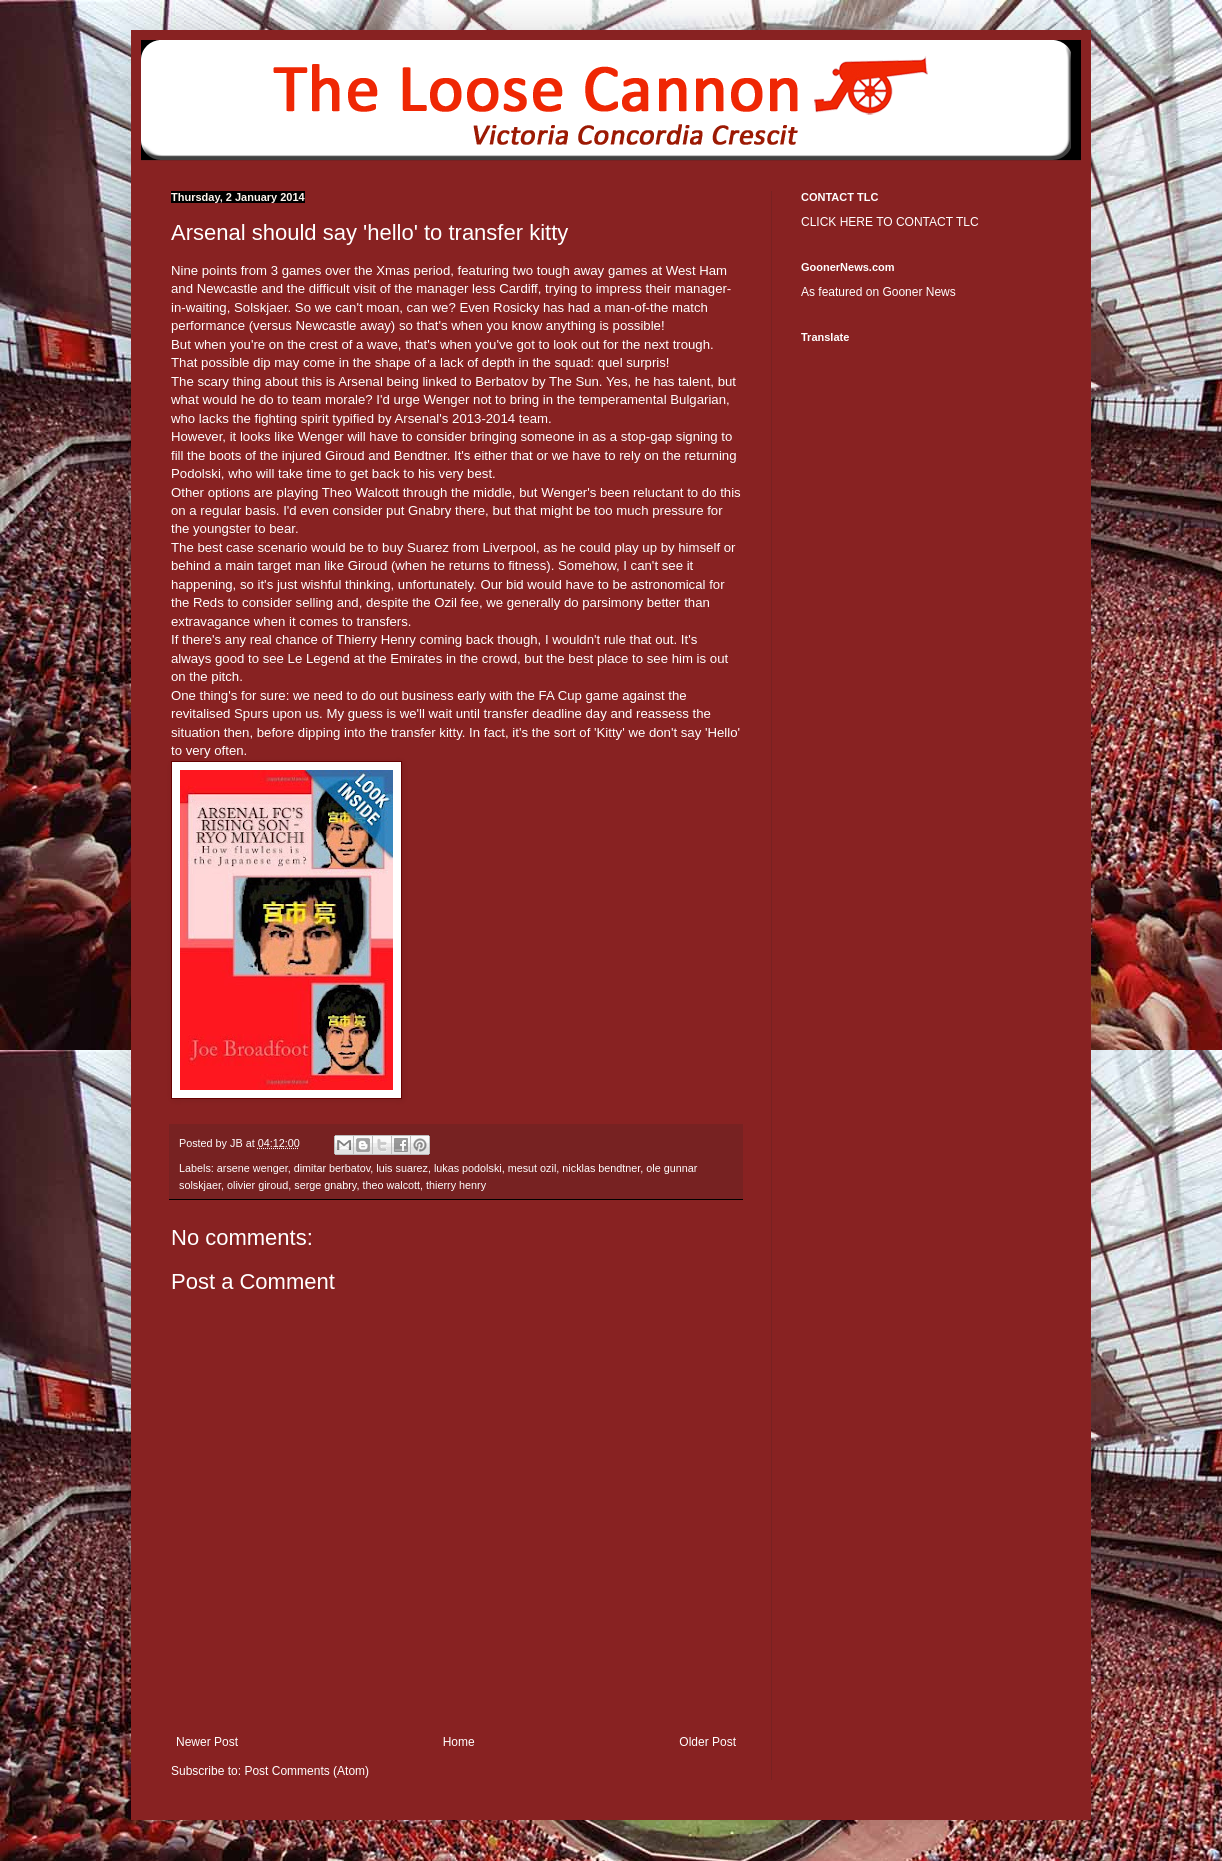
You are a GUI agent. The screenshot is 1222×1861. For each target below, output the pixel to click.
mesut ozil (532, 1168)
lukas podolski (468, 1168)
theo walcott (391, 1185)
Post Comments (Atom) (306, 1771)
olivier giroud (257, 1185)
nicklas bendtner (601, 1168)
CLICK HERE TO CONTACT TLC (890, 222)
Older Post (707, 1742)
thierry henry (456, 1185)
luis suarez (402, 1168)
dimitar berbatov (332, 1168)
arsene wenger (252, 1168)
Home (459, 1742)
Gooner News (918, 292)
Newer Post (207, 1742)
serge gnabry (325, 1185)
